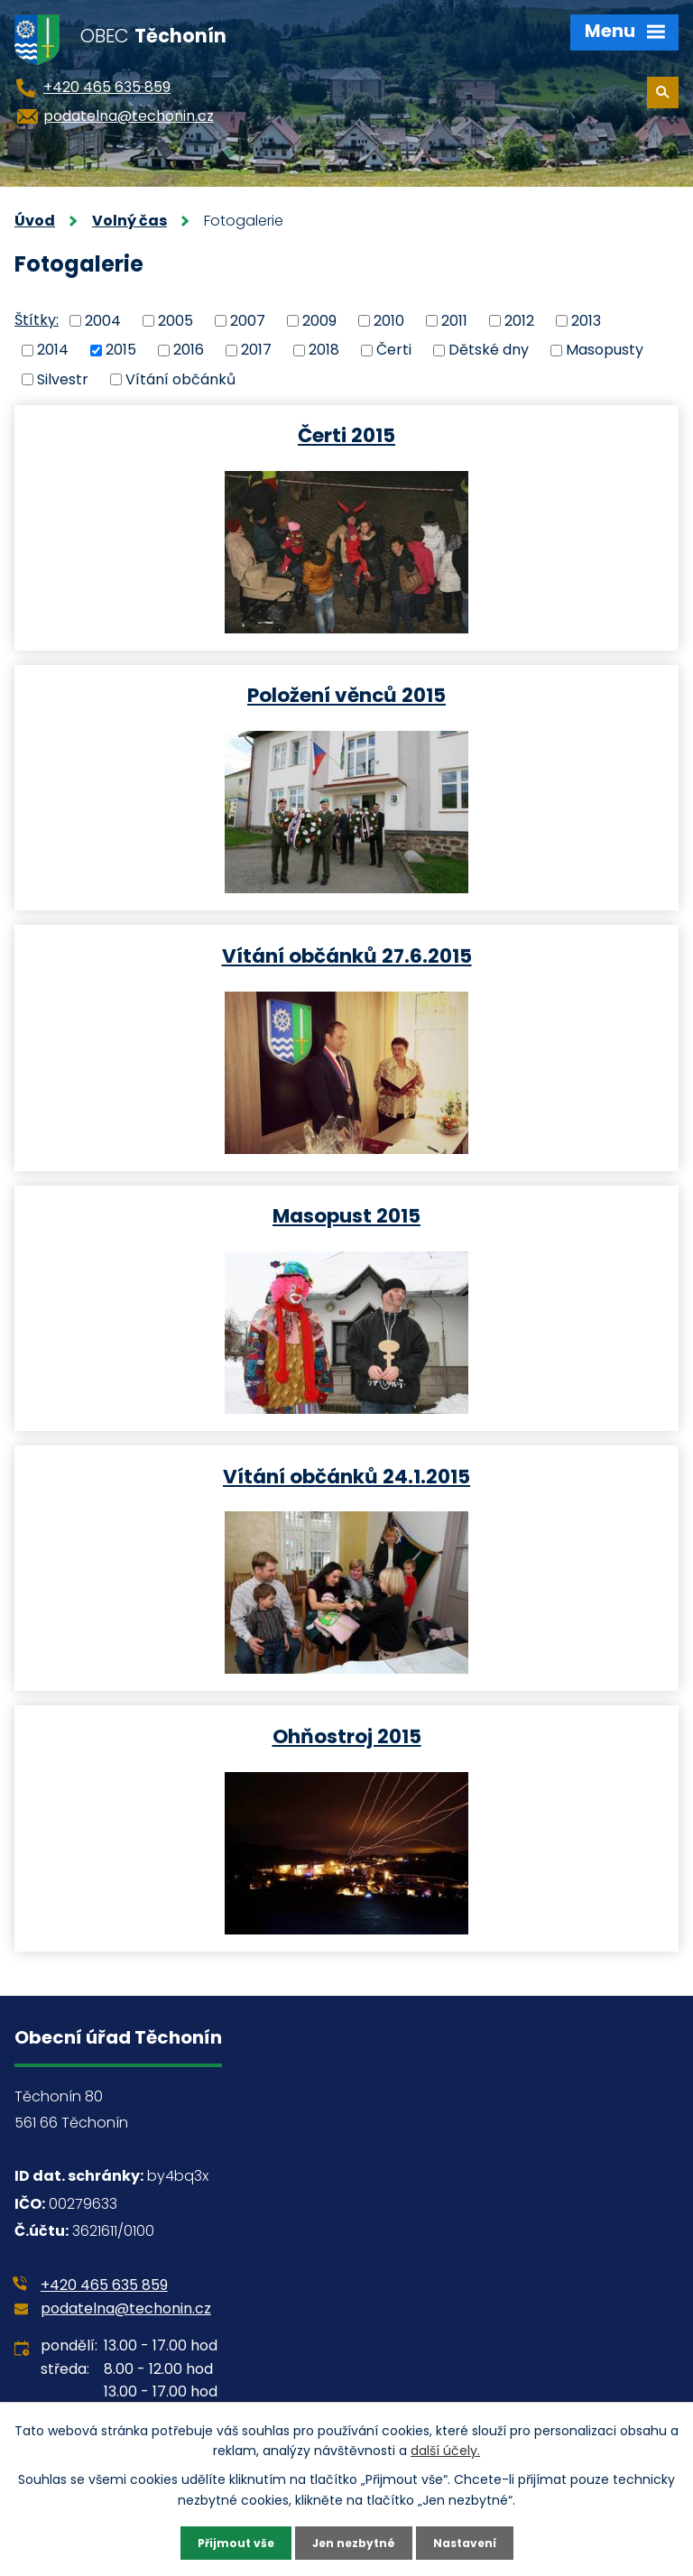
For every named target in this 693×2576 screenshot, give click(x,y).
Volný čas (129, 220)
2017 (256, 349)
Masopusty (604, 349)
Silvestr (62, 379)
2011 (454, 319)
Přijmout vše (225, 2542)
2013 (586, 319)
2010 (389, 319)
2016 (188, 349)
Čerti (393, 349)
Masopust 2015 (346, 1215)
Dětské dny (488, 349)
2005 (175, 319)
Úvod (34, 220)
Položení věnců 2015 (346, 694)
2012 (519, 319)
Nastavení (475, 2542)
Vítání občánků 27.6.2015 (347, 955)
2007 (247, 319)
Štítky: (36, 319)
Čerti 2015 (346, 434)
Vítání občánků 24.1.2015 (346, 1476)
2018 (324, 349)
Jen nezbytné (353, 2542)
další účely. (445, 2448)
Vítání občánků (180, 379)
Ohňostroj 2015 (347, 1735)
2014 (53, 349)
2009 (319, 319)
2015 (121, 349)
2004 (103, 319)
